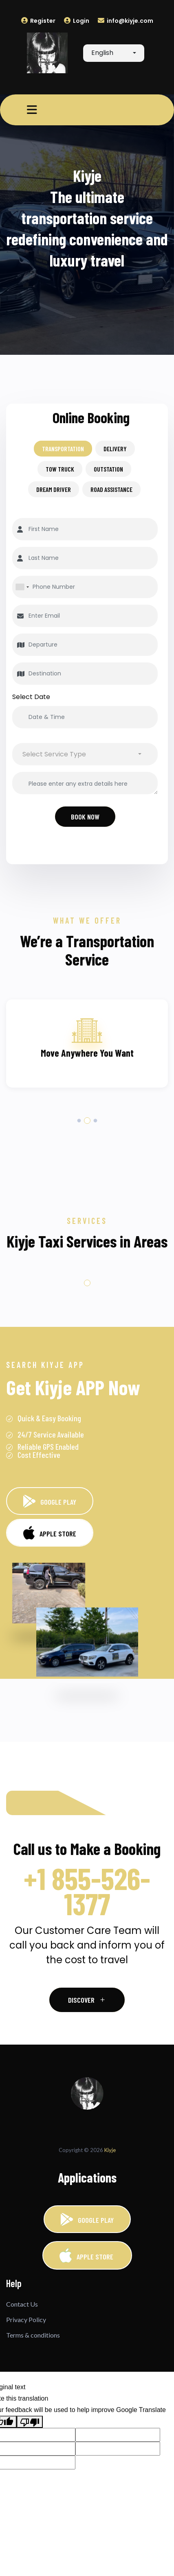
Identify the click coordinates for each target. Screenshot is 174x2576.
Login (76, 21)
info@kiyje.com (125, 21)
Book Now (85, 816)
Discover (87, 1999)
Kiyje (110, 2150)
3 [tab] (95, 1121)
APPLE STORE (87, 2255)
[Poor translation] (30, 2422)
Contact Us (22, 2304)
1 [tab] (78, 1120)
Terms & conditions (33, 2335)
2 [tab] (86, 1120)
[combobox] (113, 53)
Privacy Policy (26, 2319)
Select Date (31, 696)
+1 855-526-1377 (87, 1891)
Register (38, 21)
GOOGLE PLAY (49, 1501)
